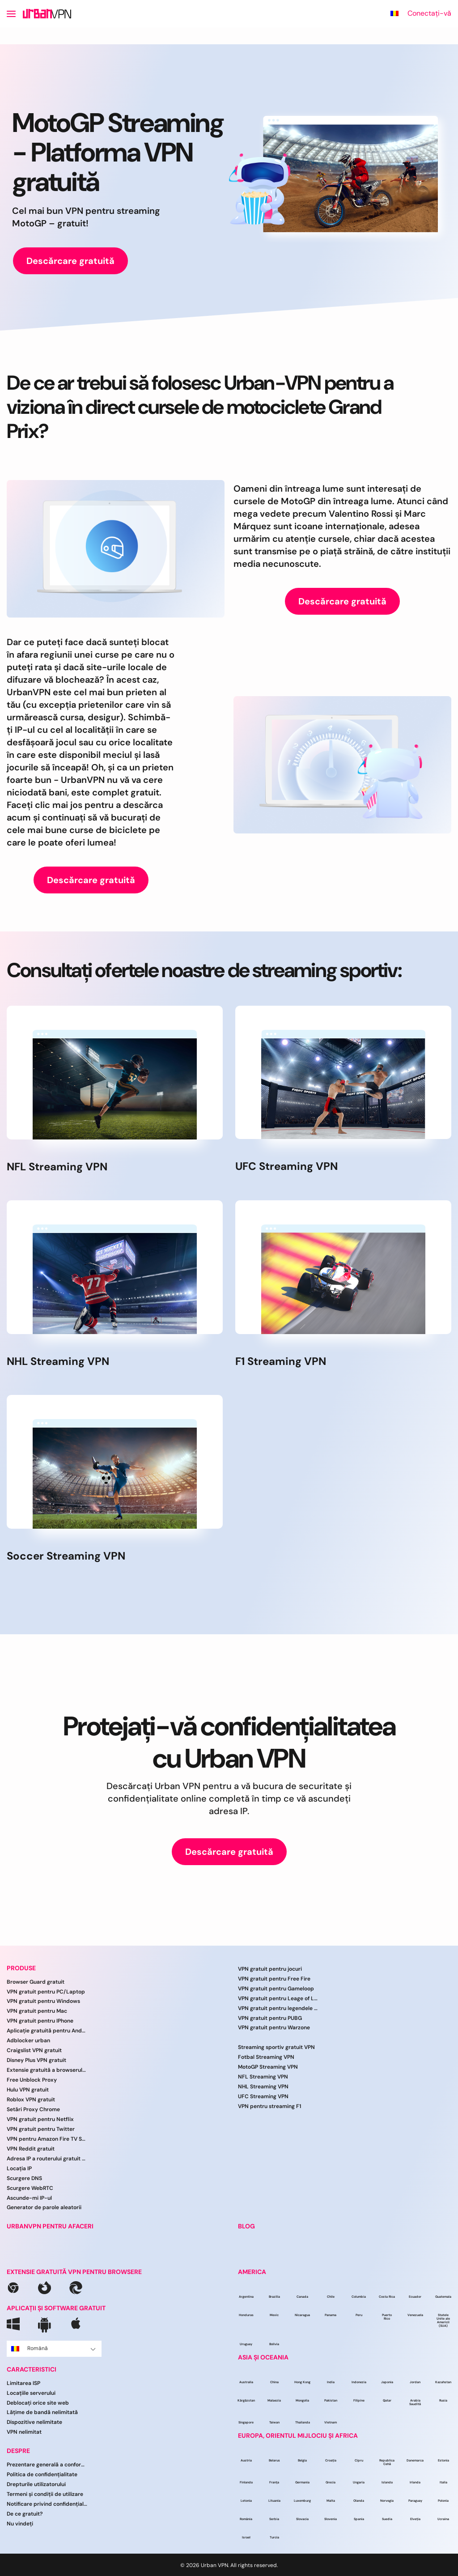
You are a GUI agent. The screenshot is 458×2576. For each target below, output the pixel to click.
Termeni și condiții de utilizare (45, 2494)
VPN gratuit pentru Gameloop (276, 1988)
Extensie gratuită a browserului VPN (47, 2070)
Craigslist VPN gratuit (34, 2050)
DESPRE (18, 2451)
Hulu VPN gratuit (28, 2089)
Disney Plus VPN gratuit (36, 2060)
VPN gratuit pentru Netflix (40, 2119)
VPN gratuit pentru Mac (37, 2011)
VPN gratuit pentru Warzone (274, 2027)
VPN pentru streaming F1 (269, 2106)
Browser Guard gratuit (35, 1981)
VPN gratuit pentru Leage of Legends (278, 1998)
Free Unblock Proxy (32, 2079)
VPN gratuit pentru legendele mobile (278, 2008)
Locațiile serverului (31, 2393)
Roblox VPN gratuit (31, 2099)
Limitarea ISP (23, 2383)
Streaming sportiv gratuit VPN (276, 2047)
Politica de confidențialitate (42, 2474)
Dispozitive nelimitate (34, 2422)
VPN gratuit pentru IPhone (40, 2020)
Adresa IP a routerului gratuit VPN (47, 2158)
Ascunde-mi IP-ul (29, 2198)
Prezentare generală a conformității (47, 2464)
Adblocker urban (28, 2040)
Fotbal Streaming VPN (266, 2057)
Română (53, 2348)
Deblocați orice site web (38, 2402)
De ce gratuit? (25, 2513)
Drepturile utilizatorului (36, 2484)
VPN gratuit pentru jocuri (270, 1968)
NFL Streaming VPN (263, 2076)
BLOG (246, 2226)
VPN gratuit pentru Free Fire (274, 1978)
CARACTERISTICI (31, 2369)
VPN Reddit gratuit (31, 2148)
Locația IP (19, 2168)
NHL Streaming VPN (263, 2086)
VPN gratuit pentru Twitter (41, 2129)
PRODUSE (21, 1968)
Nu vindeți (20, 2523)
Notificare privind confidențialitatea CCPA (47, 2504)
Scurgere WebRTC (30, 2188)
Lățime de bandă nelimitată (42, 2412)
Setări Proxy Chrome (33, 2109)
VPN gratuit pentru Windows (43, 2001)
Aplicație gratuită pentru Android (47, 2030)
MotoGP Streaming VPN (268, 2066)
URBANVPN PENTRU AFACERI (50, 2226)
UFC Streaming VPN (263, 2096)
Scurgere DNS (24, 2178)
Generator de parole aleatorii (44, 2207)
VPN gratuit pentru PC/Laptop (46, 1991)
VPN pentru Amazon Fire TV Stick (47, 2138)
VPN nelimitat (24, 2432)
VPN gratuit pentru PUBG (270, 2018)
